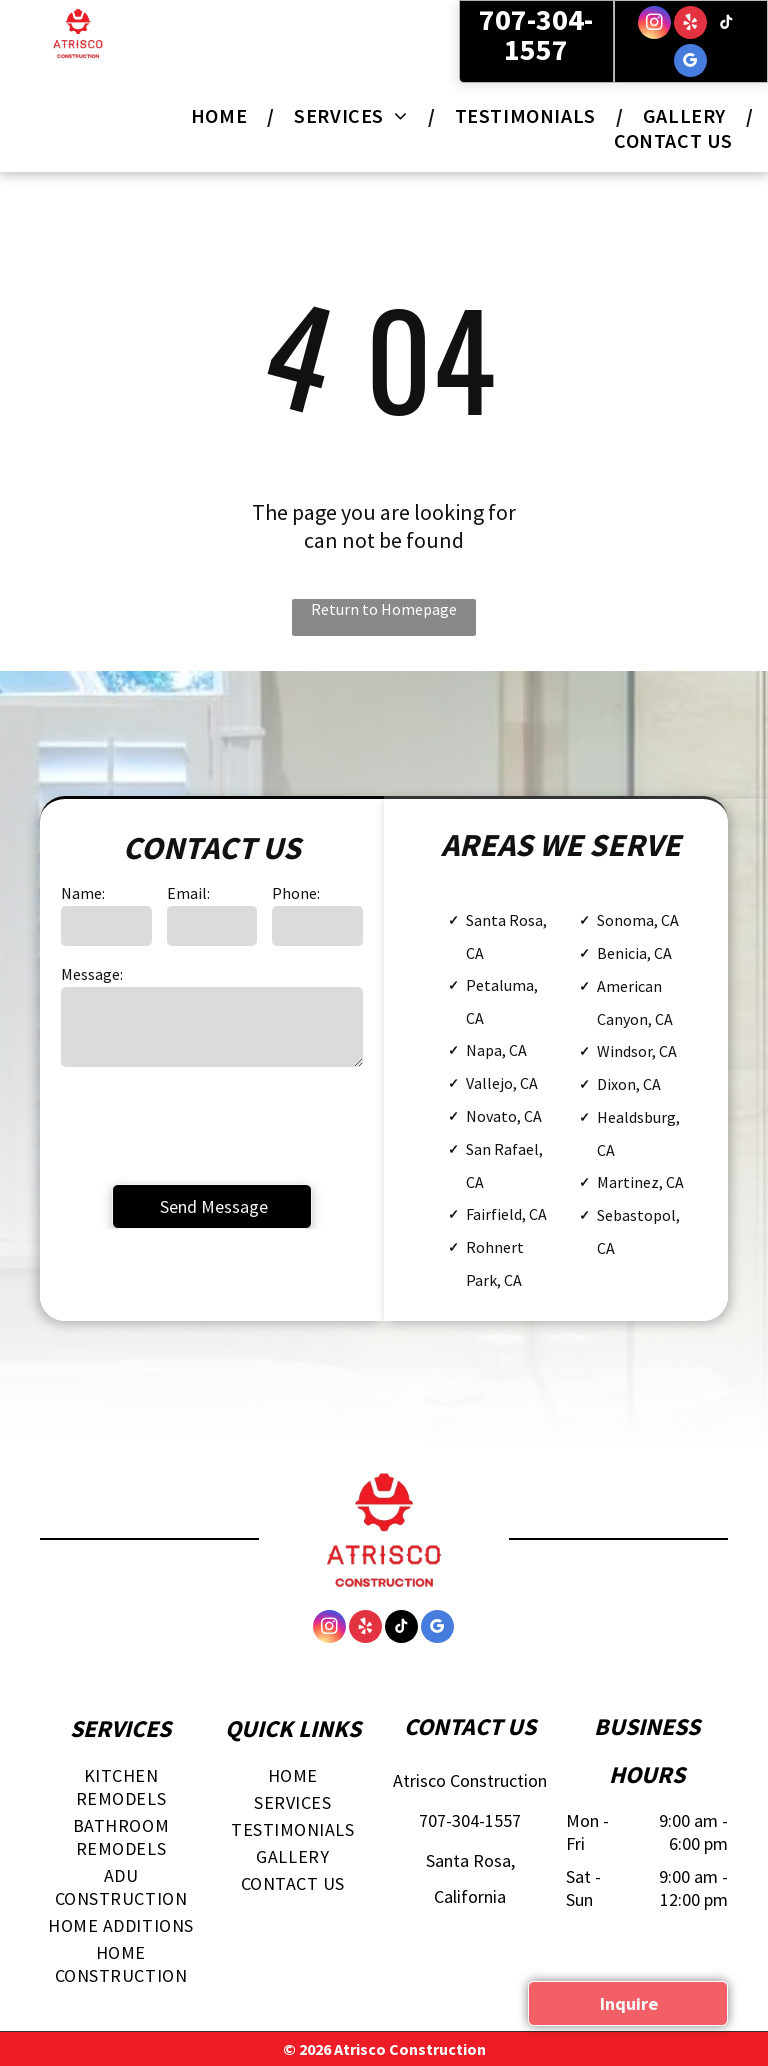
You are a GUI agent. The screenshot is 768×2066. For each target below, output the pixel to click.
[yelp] (690, 25)
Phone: (296, 893)
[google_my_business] (690, 63)
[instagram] (654, 25)
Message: (92, 974)
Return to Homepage (384, 609)
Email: (188, 893)
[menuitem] (222, 115)
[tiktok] (726, 25)
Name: (83, 893)
